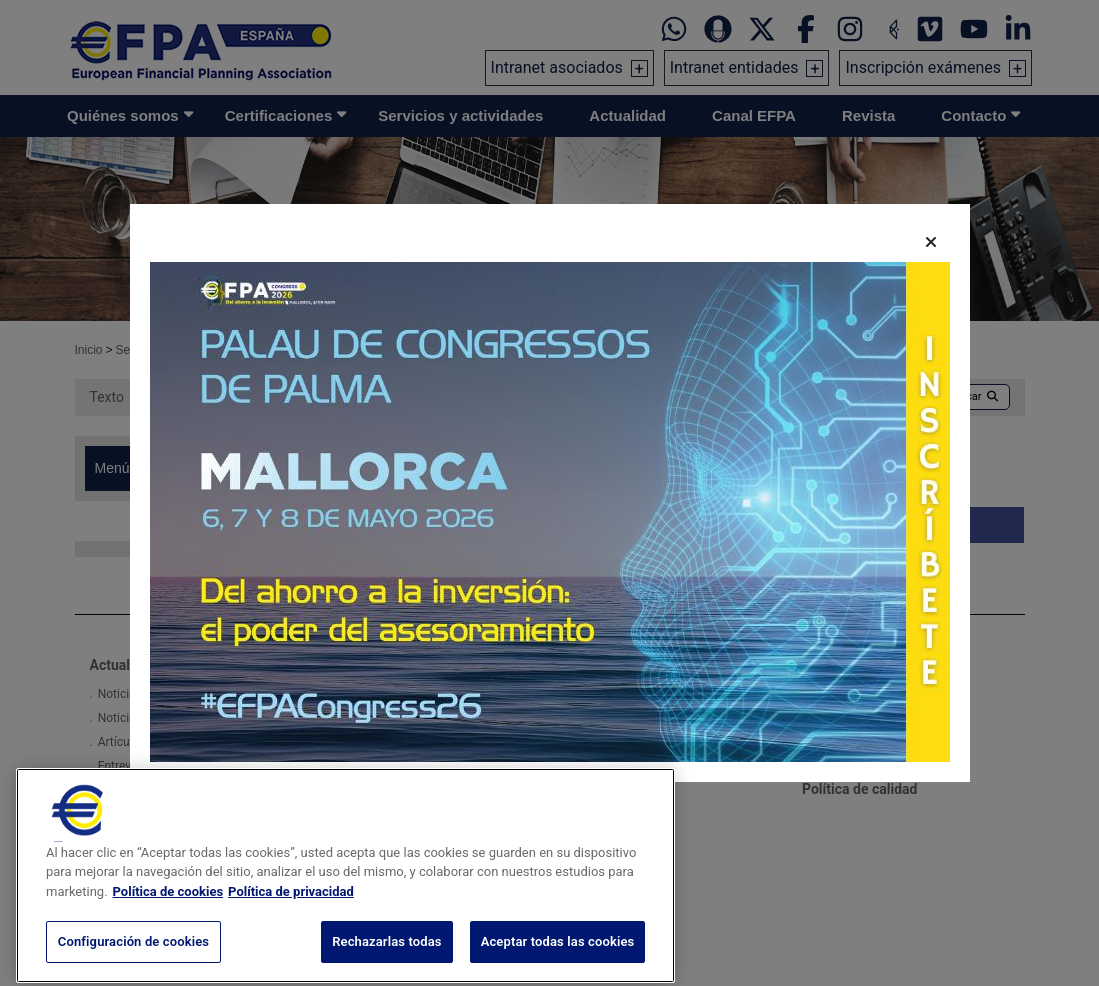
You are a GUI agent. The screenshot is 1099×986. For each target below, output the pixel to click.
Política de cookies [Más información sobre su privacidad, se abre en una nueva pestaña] (168, 909)
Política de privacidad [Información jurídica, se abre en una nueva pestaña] (291, 909)
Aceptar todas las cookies (558, 960)
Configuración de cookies (133, 960)
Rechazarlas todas (387, 960)
